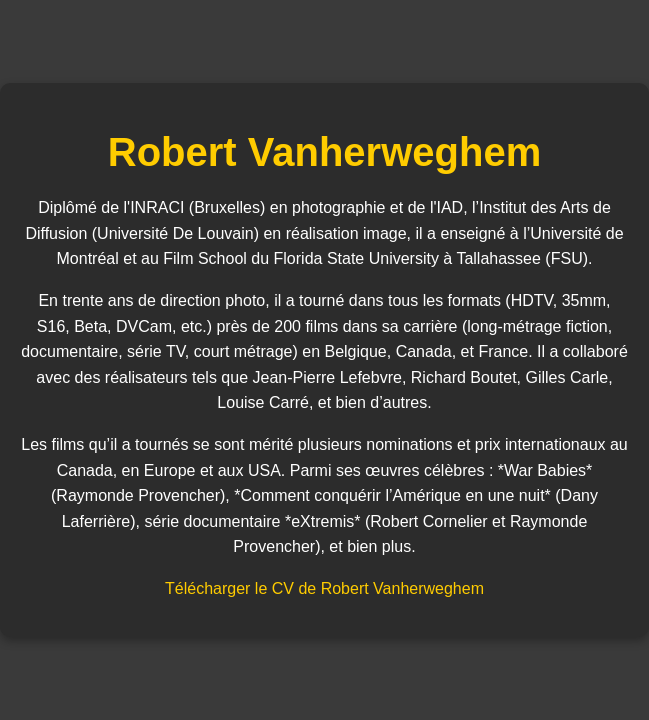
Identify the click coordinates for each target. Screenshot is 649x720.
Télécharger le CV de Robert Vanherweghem (324, 588)
